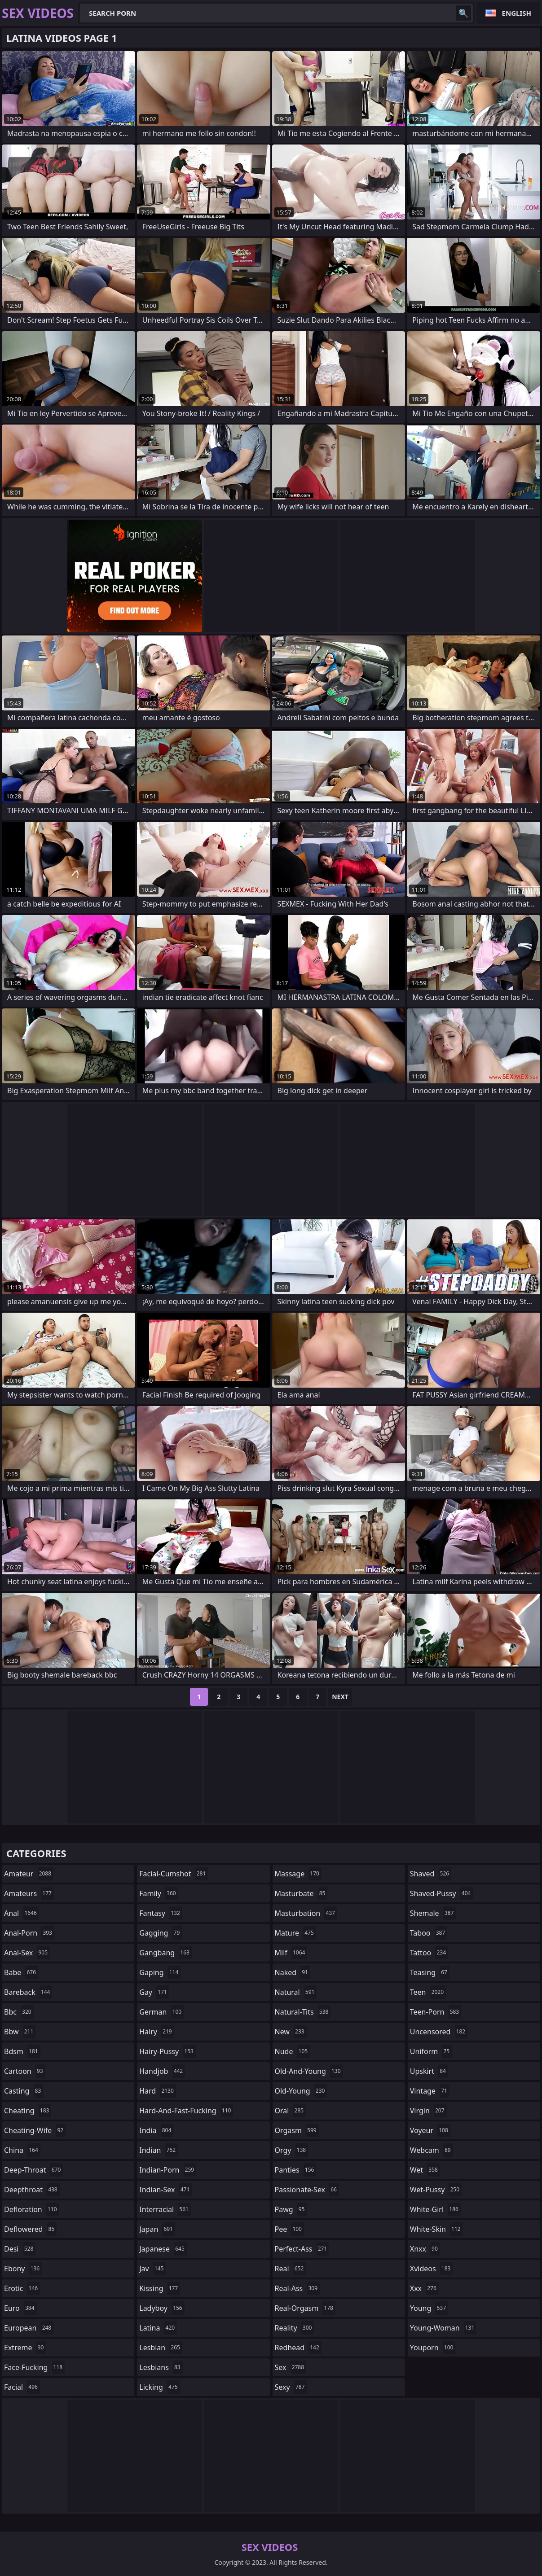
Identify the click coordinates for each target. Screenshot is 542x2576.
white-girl (435, 2209)
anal (21, 1913)
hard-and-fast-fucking (186, 2110)
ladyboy (161, 2308)
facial (22, 2387)
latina (158, 2328)
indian (158, 2150)
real (290, 2268)
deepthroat (32, 2189)
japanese (163, 2249)
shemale (433, 1913)
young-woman (443, 2328)
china (22, 2150)
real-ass (297, 2288)
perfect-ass (302, 2249)
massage (298, 1873)
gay (154, 1992)
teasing (429, 1972)
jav (152, 2268)
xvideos (431, 2268)
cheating (27, 2110)
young (429, 2308)
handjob (162, 2071)
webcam (431, 2150)
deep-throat (33, 2170)
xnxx (425, 2249)
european (28, 2328)
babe (21, 1972)
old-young (301, 2091)
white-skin (436, 2229)
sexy (291, 2387)
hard (157, 2091)
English (516, 13)
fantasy (160, 1913)
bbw (19, 2031)
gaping (160, 1972)
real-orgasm (305, 2308)
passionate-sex (307, 2189)
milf (291, 1952)
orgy (291, 2150)
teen (428, 1992)
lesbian (160, 2347)
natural (296, 1992)
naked (292, 1972)
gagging (160, 1933)
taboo (429, 1933)
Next (340, 1696)
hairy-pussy (167, 2051)
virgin (428, 2110)
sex (291, 2367)
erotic (22, 2288)
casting (23, 2091)
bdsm (22, 2051)
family (158, 1893)
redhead (298, 2347)
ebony (23, 2268)
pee (289, 2229)
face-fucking (34, 2367)
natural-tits (303, 2012)
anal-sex (27, 1952)
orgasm (297, 2130)
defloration (31, 2209)
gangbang (165, 1952)
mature (295, 1933)
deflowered (30, 2229)
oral (290, 2110)
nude (292, 2051)
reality (294, 2328)
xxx (424, 2288)
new (291, 2031)
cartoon (24, 2071)
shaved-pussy (441, 1893)
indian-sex (165, 2189)
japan (157, 2229)
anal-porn (29, 1933)
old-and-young (309, 2071)
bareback (28, 1992)
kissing (159, 2288)
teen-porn (435, 2012)
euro (20, 2308)
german (161, 2012)
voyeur (430, 2130)
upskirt (429, 2071)
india (156, 2130)
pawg (291, 2209)
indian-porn (167, 2170)
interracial (165, 2209)
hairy (156, 2031)
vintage (429, 2091)
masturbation (306, 1913)
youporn (433, 2347)
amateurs (29, 1893)
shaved (430, 1873)
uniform (431, 2051)
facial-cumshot (173, 1873)
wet (425, 2170)
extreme (25, 2347)
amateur (28, 1873)
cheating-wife (35, 2130)
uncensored (438, 2031)
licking (159, 2387)
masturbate (301, 1893)
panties (296, 2170)
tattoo (429, 1952)
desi (19, 2249)
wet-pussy (436, 2189)
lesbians (160, 2367)
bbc (19, 2012)
